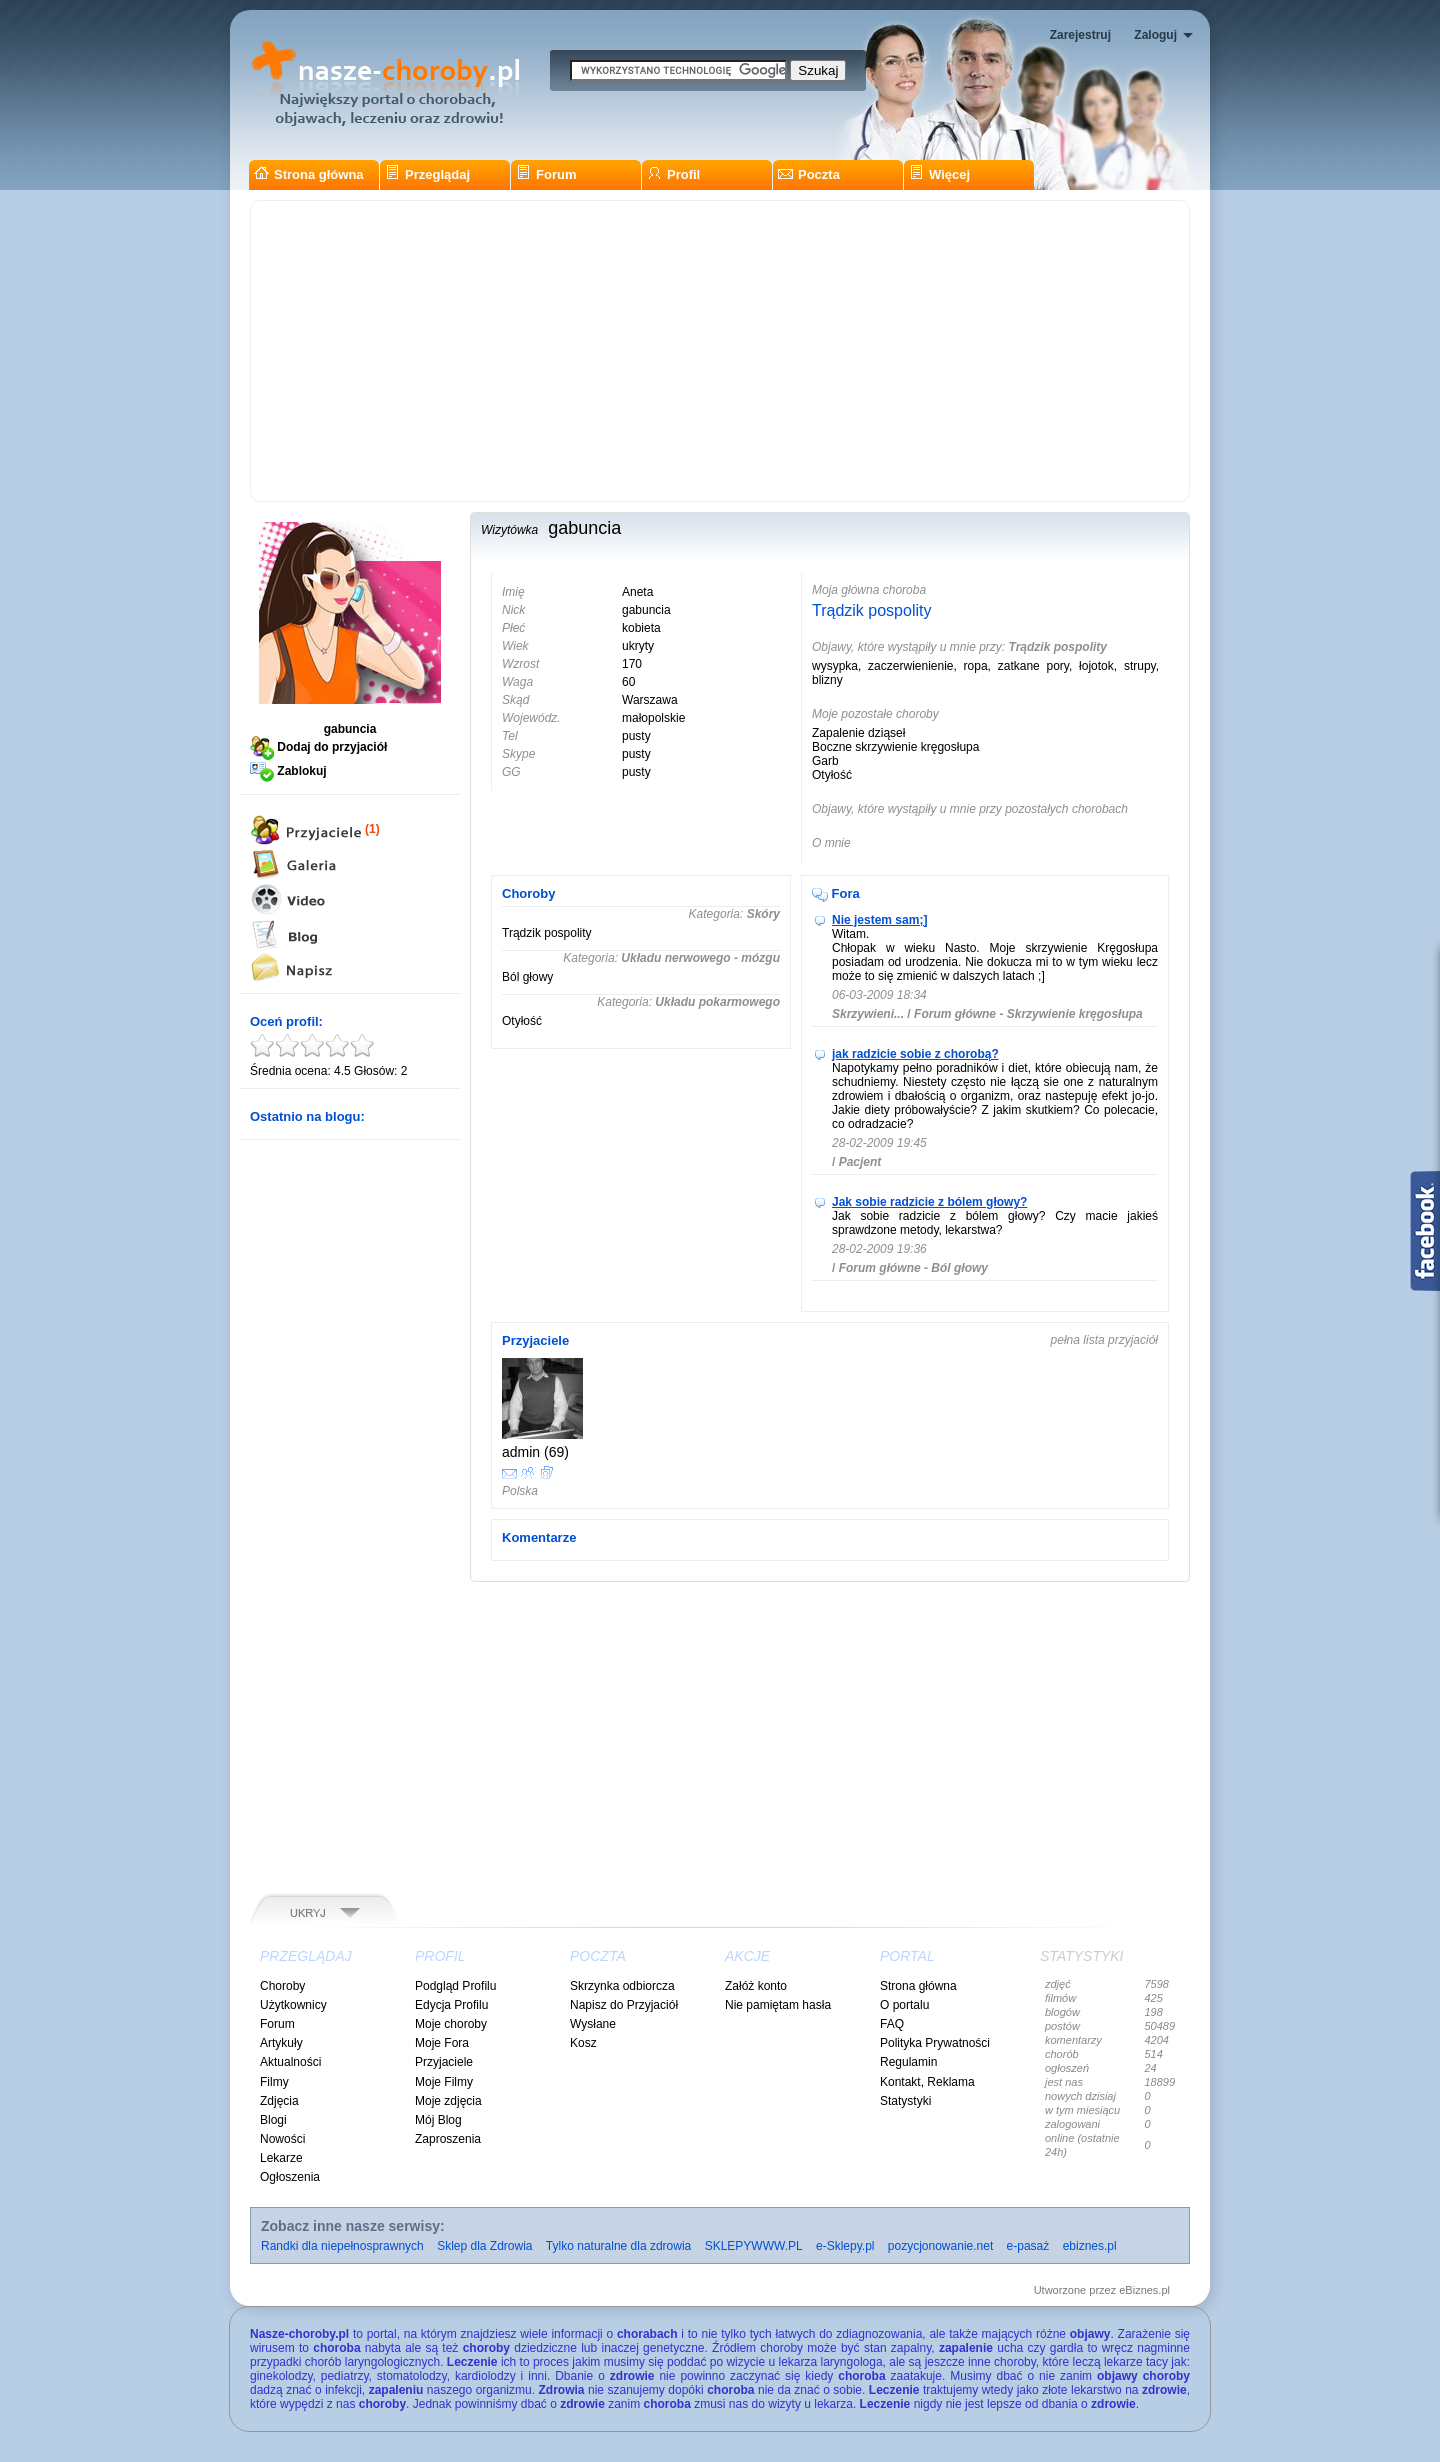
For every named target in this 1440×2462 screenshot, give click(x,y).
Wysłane (593, 2024)
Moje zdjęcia (448, 2101)
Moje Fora (442, 2043)
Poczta (809, 174)
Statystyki (905, 2101)
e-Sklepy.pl (845, 2246)
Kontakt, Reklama (927, 2082)
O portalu (904, 2005)
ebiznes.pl (1090, 2246)
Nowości (282, 2139)
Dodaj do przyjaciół (318, 747)
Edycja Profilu (451, 2005)
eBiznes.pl (1144, 2290)
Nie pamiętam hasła (778, 2005)
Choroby (282, 1986)
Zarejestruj (1080, 35)
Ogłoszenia (290, 2177)
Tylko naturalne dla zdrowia (618, 2246)
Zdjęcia (279, 2101)
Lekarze (281, 2158)
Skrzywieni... (868, 1014)
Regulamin (908, 2062)
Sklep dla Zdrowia (484, 2246)
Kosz (583, 2043)
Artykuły (281, 2043)
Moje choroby (451, 2024)
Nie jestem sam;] (879, 920)
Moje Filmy (444, 2082)
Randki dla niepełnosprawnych (342, 2246)
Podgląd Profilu (455, 1986)
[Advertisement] (720, 351)
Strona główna (309, 174)
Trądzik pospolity (871, 610)
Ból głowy (527, 977)
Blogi (273, 2120)
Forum (546, 174)
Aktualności (290, 2062)
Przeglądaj (427, 174)
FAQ (892, 2024)
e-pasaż (1028, 2246)
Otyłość (522, 1021)
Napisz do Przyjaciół (624, 2005)
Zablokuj (288, 771)
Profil (673, 174)
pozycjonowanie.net (940, 2246)
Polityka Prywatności (935, 2043)
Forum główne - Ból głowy (913, 1268)
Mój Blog (438, 2120)
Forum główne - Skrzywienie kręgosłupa (1028, 1014)
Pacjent (860, 1162)
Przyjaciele (444, 2062)
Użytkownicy (293, 2005)
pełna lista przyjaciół (1104, 1340)
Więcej (939, 174)
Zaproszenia (448, 2139)
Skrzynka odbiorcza (622, 1986)
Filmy (274, 2082)
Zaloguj (1155, 35)
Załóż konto (756, 1986)
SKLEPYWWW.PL (754, 2246)
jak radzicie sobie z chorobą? (915, 1054)
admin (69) (535, 1452)
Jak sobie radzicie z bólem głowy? (929, 1202)
